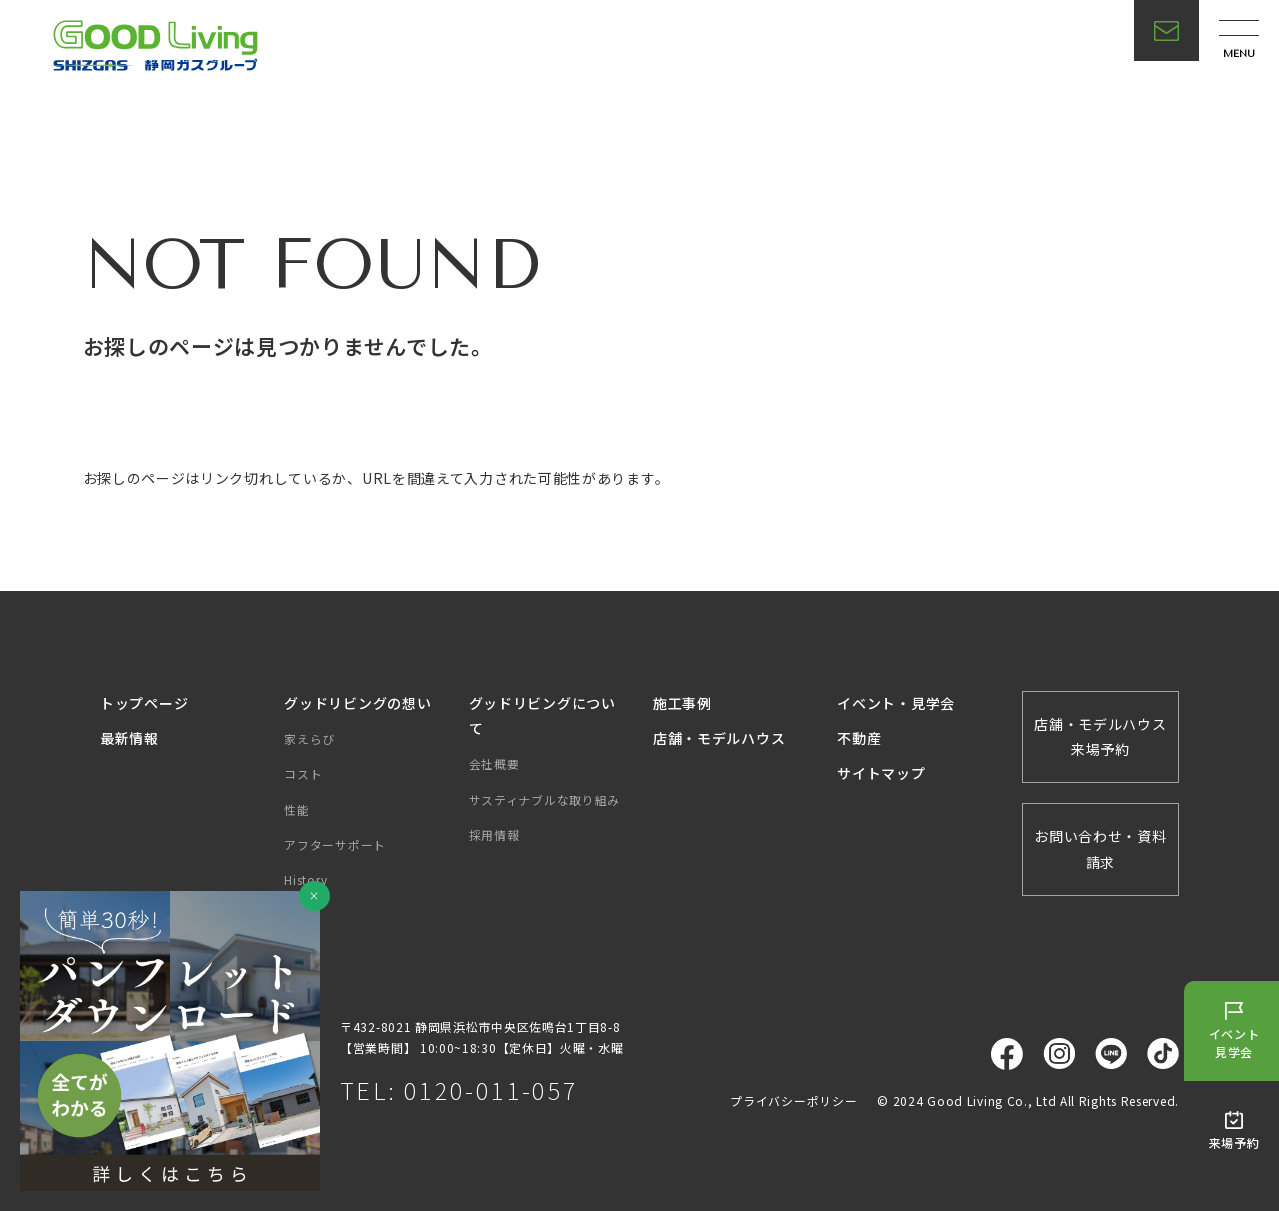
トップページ (144, 703)
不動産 (859, 738)
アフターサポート (335, 844)
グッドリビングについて (542, 715)
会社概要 (494, 763)
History (305, 879)
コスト (303, 773)
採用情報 (494, 834)
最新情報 (129, 738)
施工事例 (682, 703)
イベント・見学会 (896, 703)
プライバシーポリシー (793, 1100)
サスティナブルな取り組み (544, 799)
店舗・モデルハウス (719, 738)
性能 (296, 809)
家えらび (309, 738)
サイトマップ (881, 773)
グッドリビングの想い (357, 703)
